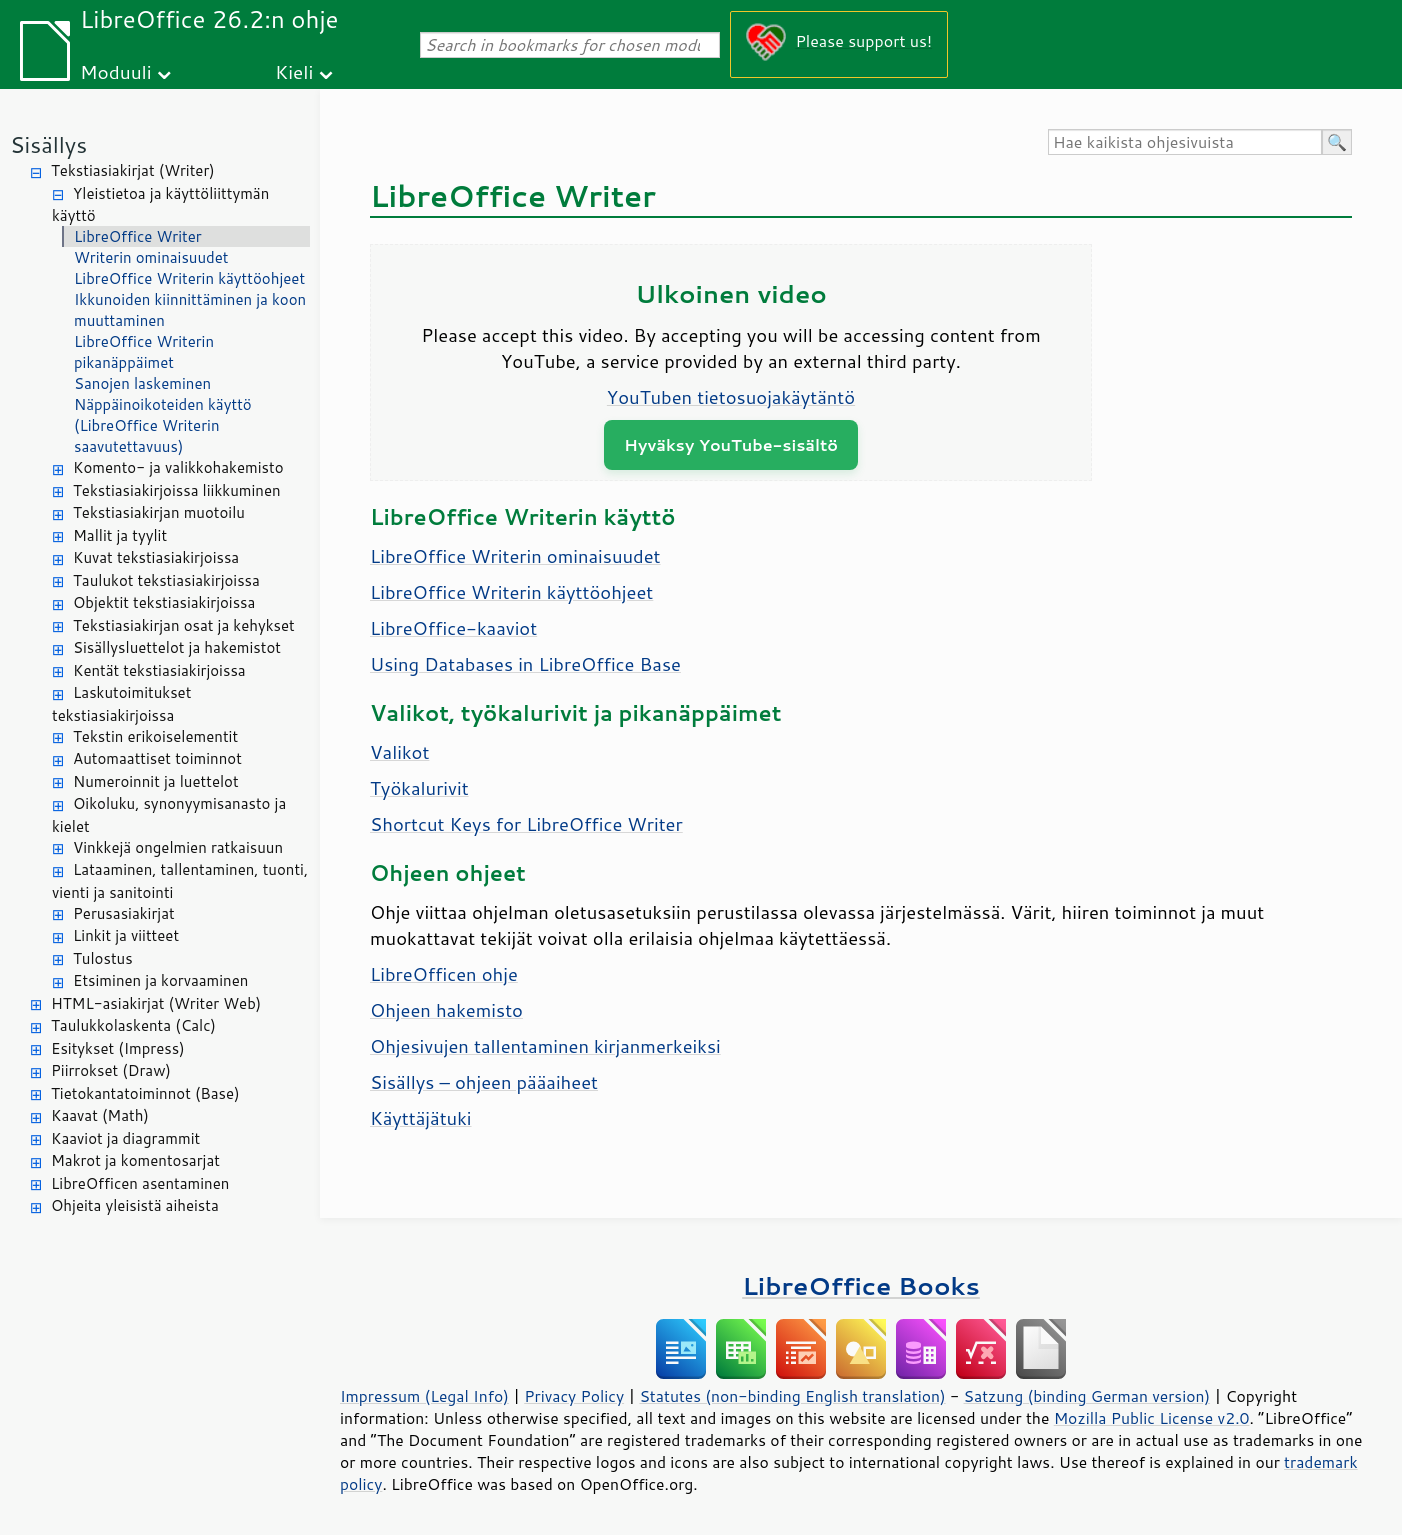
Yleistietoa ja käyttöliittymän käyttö (160, 205)
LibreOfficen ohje (444, 974)
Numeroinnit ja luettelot (156, 781)
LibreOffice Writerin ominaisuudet (515, 556)
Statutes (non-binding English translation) (792, 1396)
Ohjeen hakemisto (446, 1010)
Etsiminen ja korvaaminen (160, 980)
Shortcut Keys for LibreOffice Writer (526, 824)
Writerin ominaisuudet (151, 257)
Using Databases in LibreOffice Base (525, 664)
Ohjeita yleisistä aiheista (135, 1205)
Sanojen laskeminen (142, 383)
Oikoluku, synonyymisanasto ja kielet (169, 815)
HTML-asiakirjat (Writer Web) (156, 1003)
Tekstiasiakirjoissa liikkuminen (177, 490)
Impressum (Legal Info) (424, 1396)
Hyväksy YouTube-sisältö (731, 444)
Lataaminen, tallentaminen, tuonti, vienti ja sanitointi (180, 881)
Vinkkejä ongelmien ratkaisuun (178, 847)
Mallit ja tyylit (120, 535)
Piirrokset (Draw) (111, 1070)
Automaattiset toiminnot (157, 758)
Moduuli (116, 71)
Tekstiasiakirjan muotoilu (159, 512)
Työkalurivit (419, 788)
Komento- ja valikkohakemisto (178, 467)
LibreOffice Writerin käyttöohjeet (189, 278)
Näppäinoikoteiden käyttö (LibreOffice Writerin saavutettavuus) (163, 425)
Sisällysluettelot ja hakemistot (177, 647)
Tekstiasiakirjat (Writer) (133, 170)
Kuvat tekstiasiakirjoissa (156, 557)
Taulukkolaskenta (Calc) (133, 1025)
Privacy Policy (574, 1396)
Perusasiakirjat (124, 913)
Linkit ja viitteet (126, 935)
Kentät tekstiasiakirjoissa (159, 670)
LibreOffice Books (861, 1285)
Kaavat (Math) (100, 1115)
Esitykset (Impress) (118, 1048)
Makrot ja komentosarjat (135, 1160)
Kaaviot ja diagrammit (125, 1138)
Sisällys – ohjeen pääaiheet (484, 1082)
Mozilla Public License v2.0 (1152, 1418)
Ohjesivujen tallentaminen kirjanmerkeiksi (545, 1046)
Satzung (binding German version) (1087, 1396)
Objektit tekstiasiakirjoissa (164, 602)
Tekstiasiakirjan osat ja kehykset (184, 625)
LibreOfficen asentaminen (140, 1183)
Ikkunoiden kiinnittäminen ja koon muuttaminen (190, 310)
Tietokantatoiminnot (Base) (145, 1093)
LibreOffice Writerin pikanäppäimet (144, 352)
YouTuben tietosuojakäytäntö (731, 397)
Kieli (294, 71)
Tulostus (103, 958)
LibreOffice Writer (138, 236)
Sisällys (48, 144)
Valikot (399, 752)
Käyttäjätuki (421, 1118)
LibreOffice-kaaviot (453, 628)
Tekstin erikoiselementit (155, 736)
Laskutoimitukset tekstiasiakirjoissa (121, 704)
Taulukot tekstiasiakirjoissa (166, 580)
